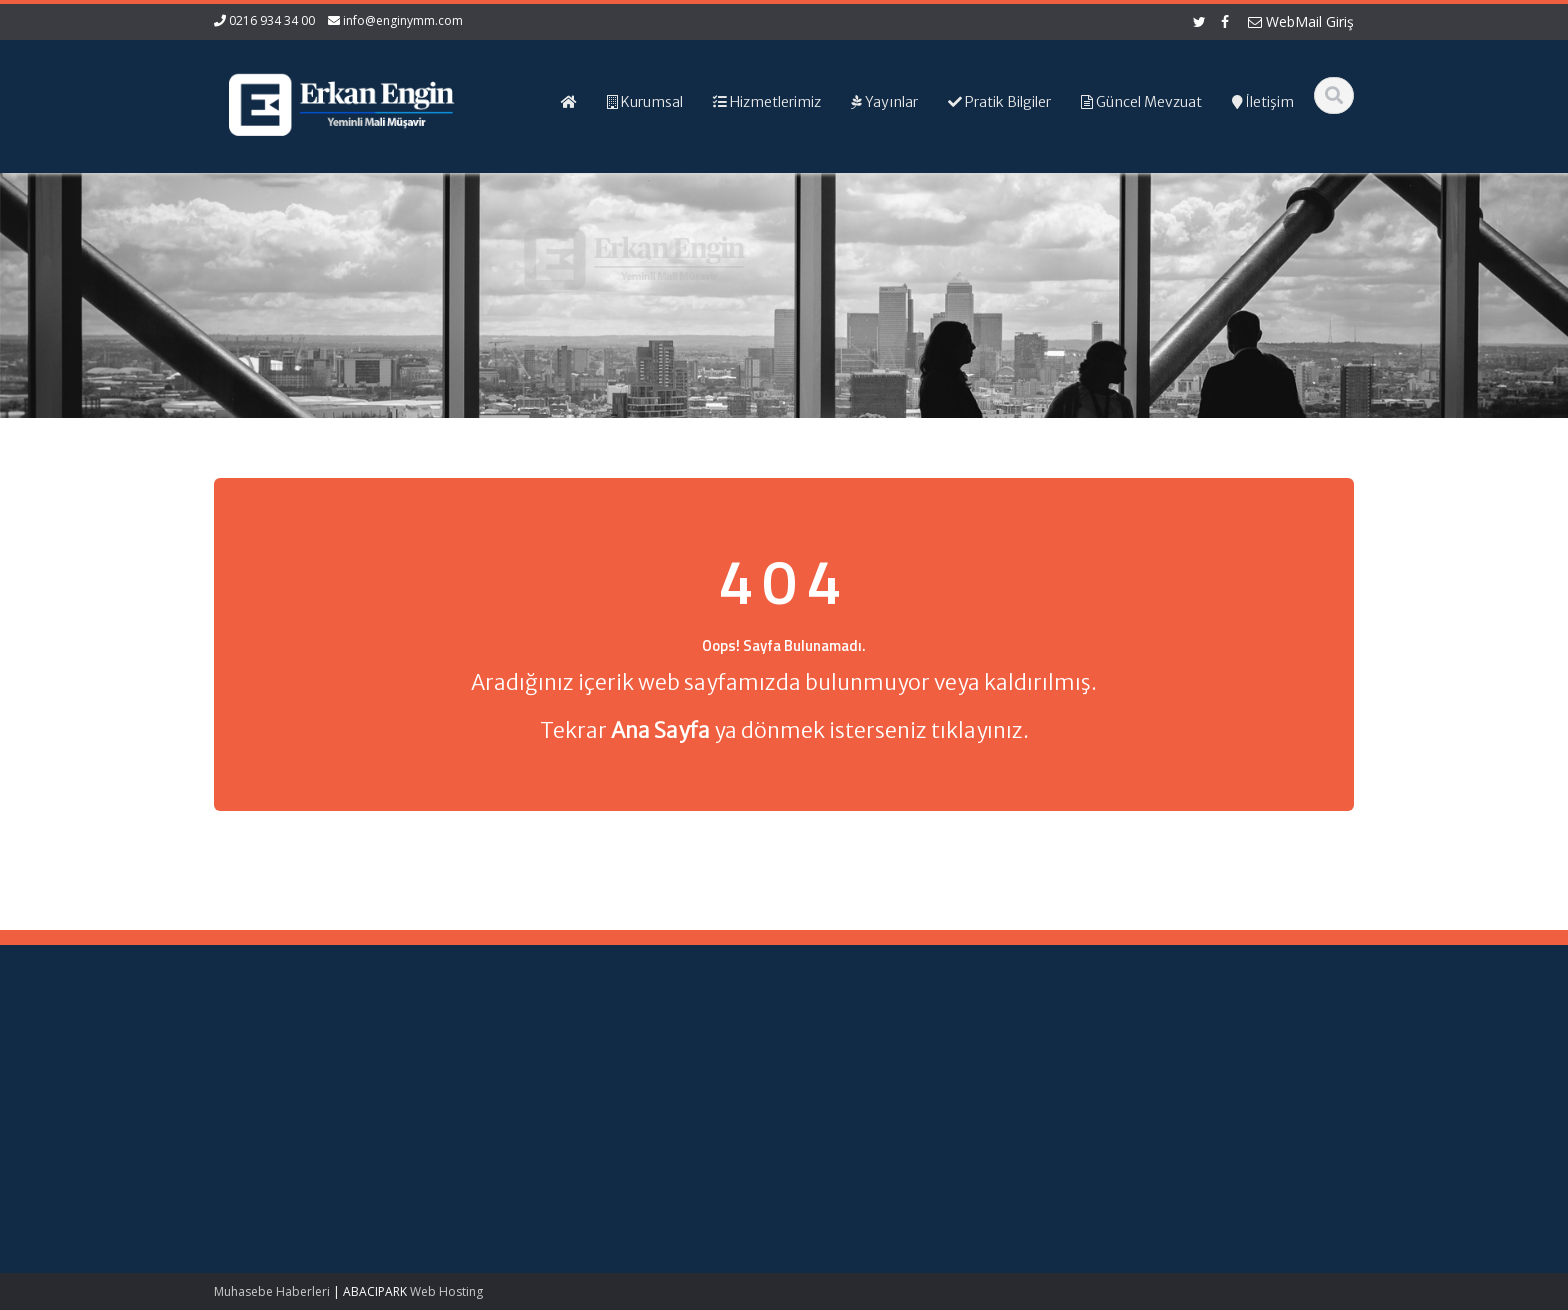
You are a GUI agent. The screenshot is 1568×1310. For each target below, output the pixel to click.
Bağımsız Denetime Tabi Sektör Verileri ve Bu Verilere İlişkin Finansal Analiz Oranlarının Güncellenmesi (293, 1170)
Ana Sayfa (840, 1056)
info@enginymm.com (403, 20)
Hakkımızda (844, 1075)
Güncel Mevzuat (858, 1112)
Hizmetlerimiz (850, 1093)
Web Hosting (446, 1291)
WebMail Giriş (1301, 21)
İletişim (830, 1131)
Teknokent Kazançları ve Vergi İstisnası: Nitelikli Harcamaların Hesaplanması (291, 1084)
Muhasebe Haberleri (272, 1291)
